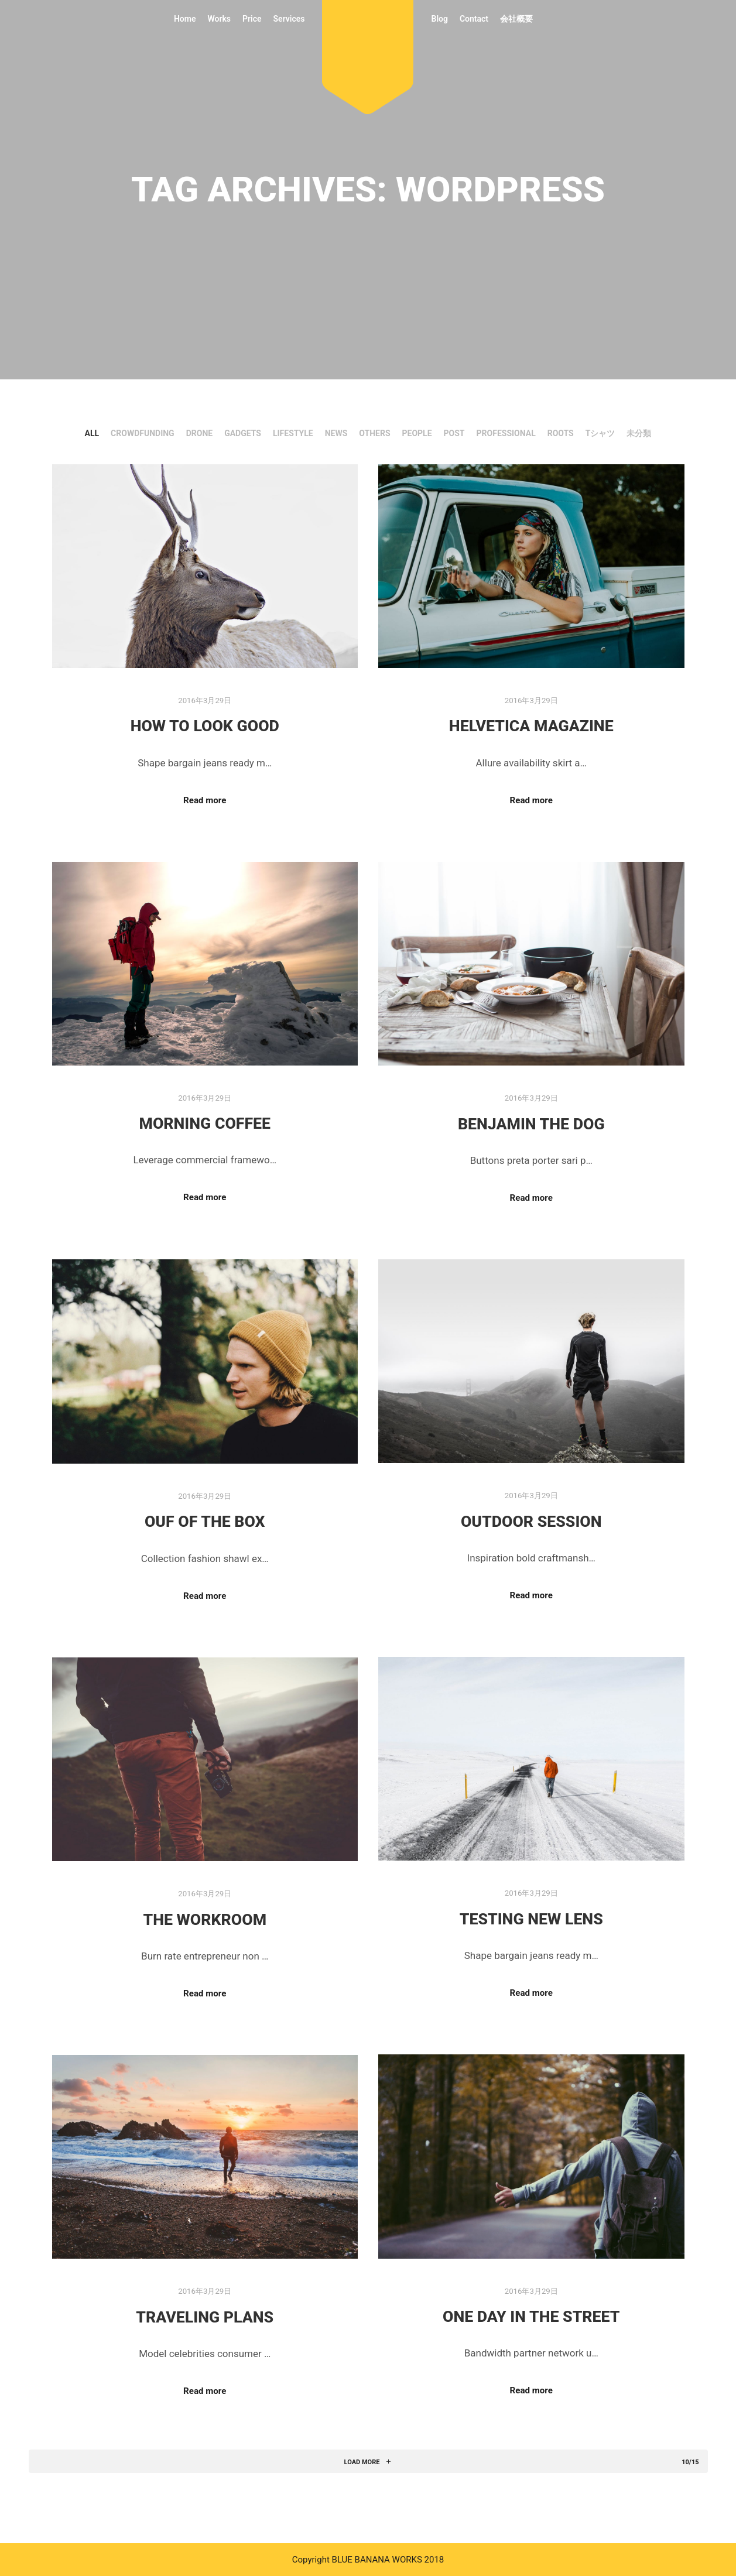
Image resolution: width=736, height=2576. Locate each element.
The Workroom (204, 1919)
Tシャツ (600, 433)
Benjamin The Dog (531, 1124)
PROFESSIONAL (506, 433)
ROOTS (560, 433)
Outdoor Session (531, 1521)
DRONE (199, 433)
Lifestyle (293, 433)
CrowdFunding (142, 433)
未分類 (639, 433)
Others (374, 433)
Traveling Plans (204, 2317)
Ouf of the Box (205, 1521)
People (417, 433)
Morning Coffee (205, 1123)
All (92, 433)
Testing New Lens (531, 1919)
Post (454, 433)
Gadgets (242, 433)
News (336, 433)
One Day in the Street (531, 2316)
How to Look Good (205, 726)
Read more (204, 800)
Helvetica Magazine (531, 726)
